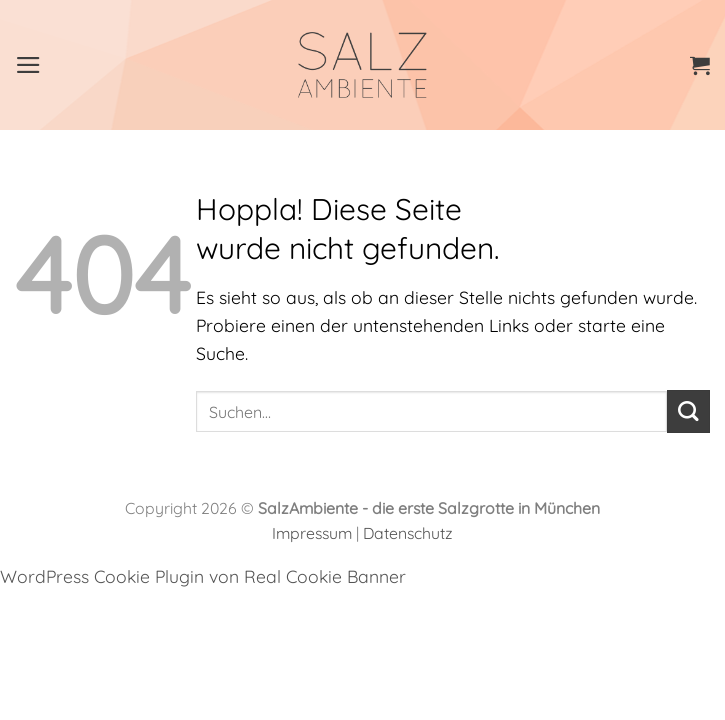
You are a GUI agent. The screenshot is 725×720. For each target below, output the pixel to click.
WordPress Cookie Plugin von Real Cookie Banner (203, 576)
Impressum (312, 533)
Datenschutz (408, 533)
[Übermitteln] (688, 411)
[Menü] (28, 65)
